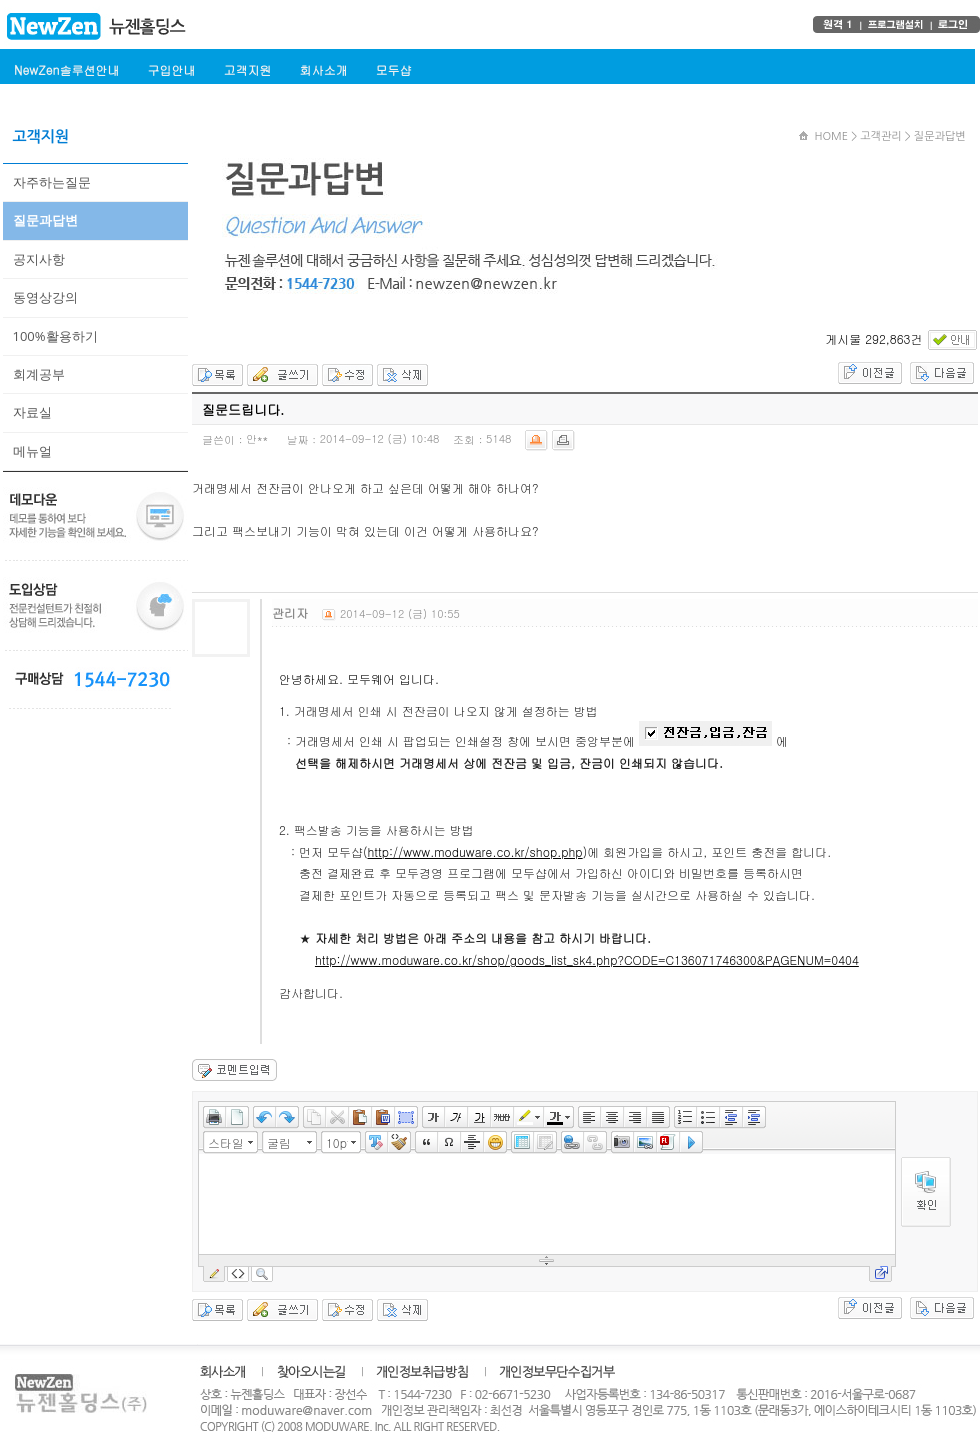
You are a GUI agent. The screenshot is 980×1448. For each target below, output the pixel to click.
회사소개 (323, 69)
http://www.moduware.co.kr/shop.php (474, 851)
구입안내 (171, 69)
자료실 (32, 412)
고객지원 (247, 69)
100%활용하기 (55, 336)
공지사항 (39, 259)
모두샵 (393, 69)
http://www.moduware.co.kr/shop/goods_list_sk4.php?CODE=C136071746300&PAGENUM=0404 (587, 959)
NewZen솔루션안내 (66, 69)
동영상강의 (45, 297)
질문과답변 (45, 220)
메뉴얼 (32, 451)
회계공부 (39, 374)
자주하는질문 (52, 182)
